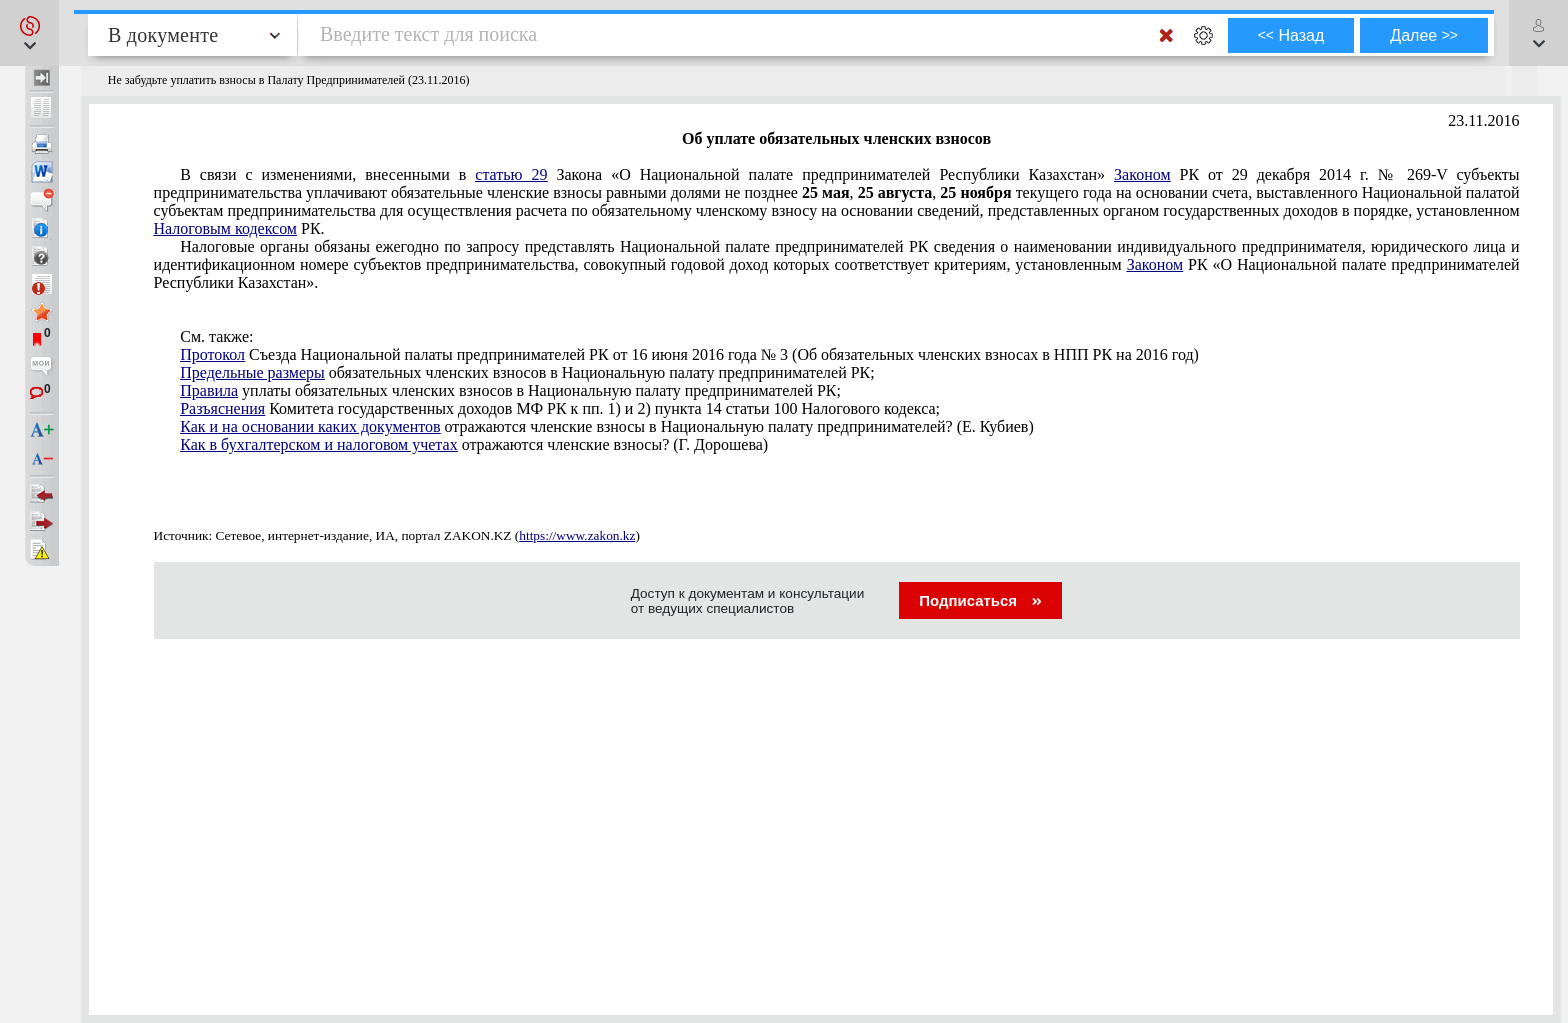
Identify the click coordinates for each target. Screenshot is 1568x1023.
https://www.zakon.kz (577, 535)
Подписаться (980, 600)
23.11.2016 (1483, 120)
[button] (29, 33)
